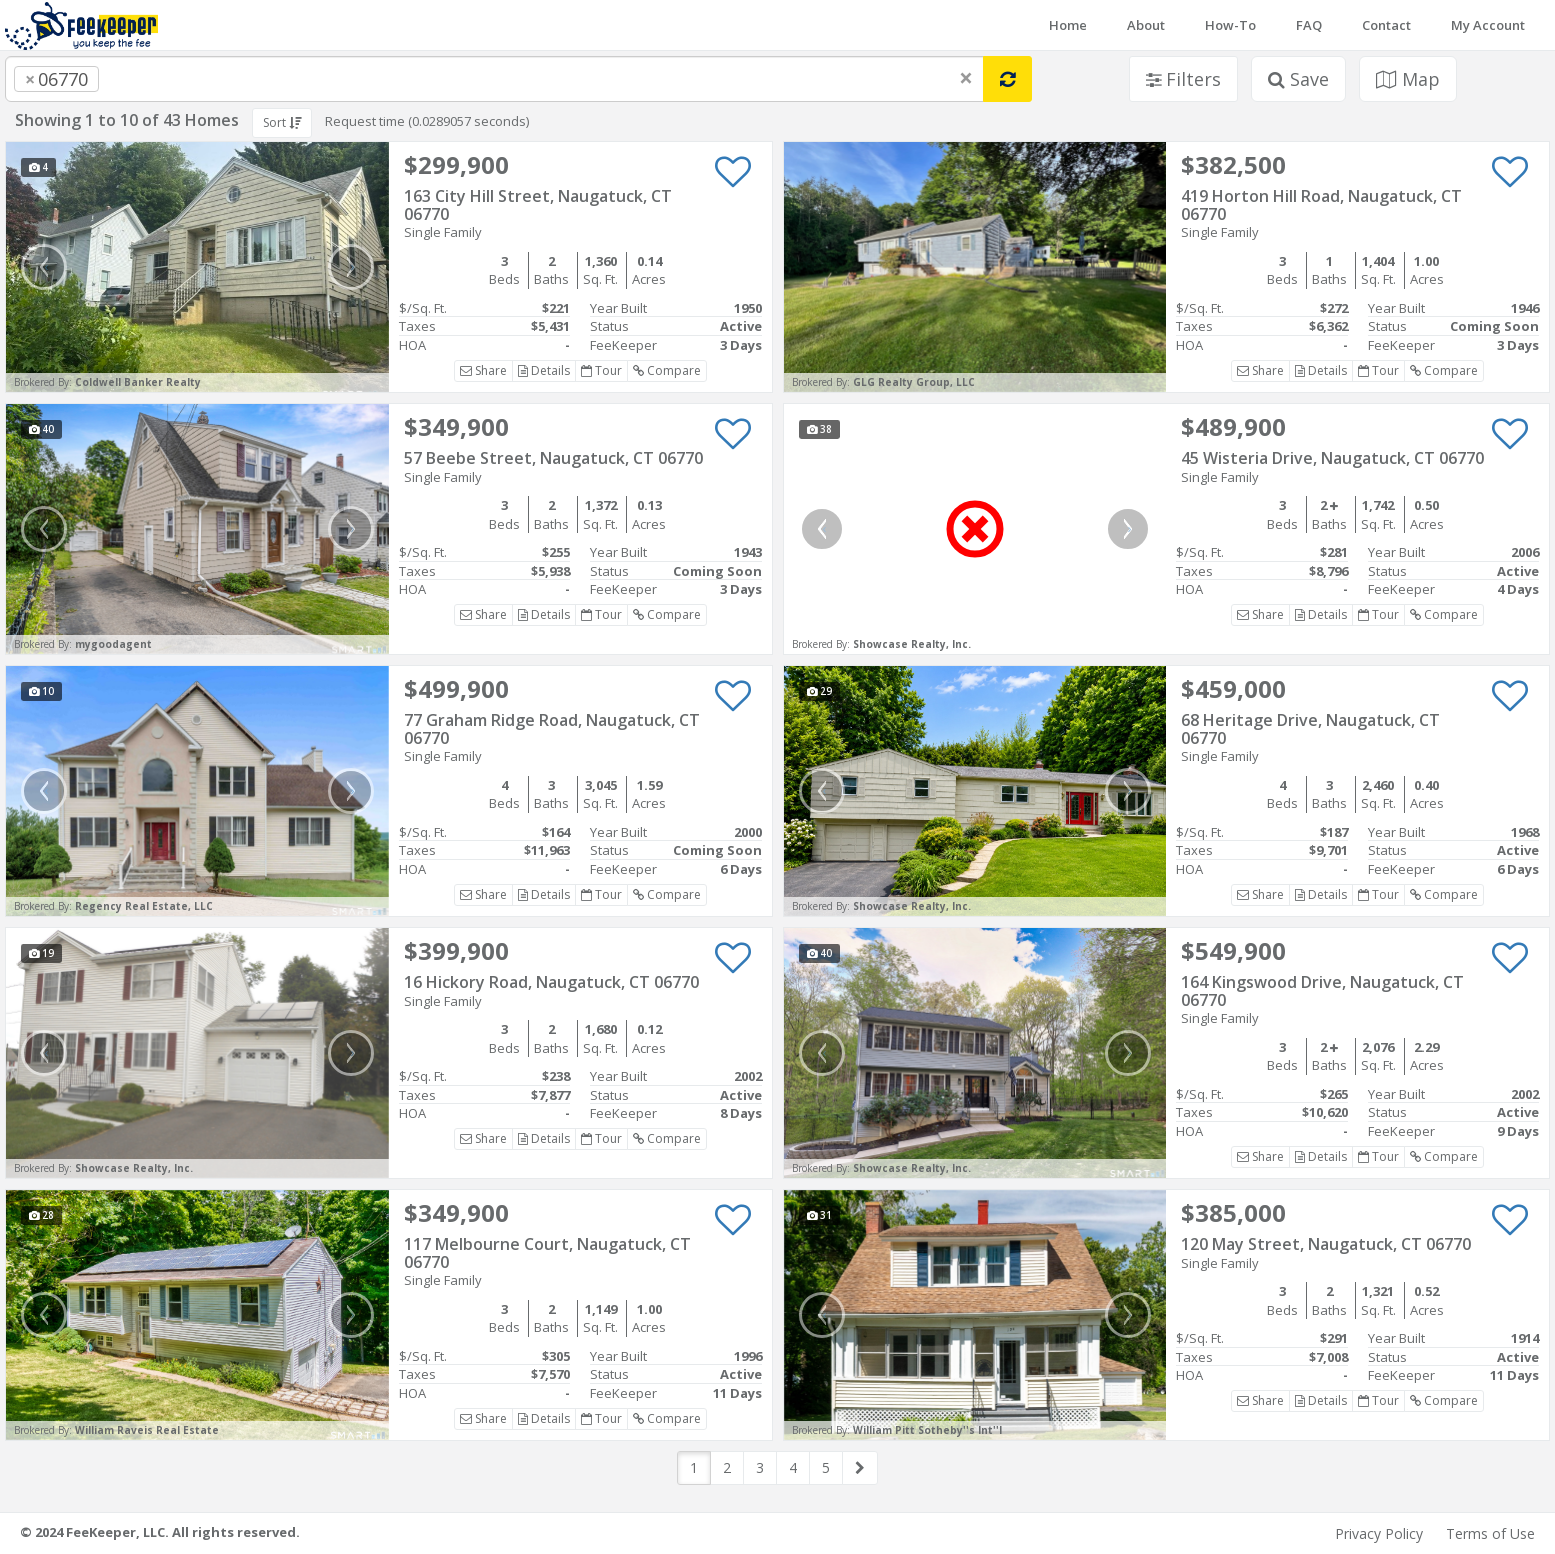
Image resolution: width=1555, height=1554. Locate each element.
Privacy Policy (1379, 1533)
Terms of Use (1490, 1533)
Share (483, 370)
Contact (1386, 25)
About (1146, 25)
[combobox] (494, 79)
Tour (601, 370)
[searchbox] (144, 79)
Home (1068, 25)
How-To (1230, 25)
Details (544, 370)
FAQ (1309, 25)
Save (1298, 79)
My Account (1488, 25)
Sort (282, 122)
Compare (667, 370)
